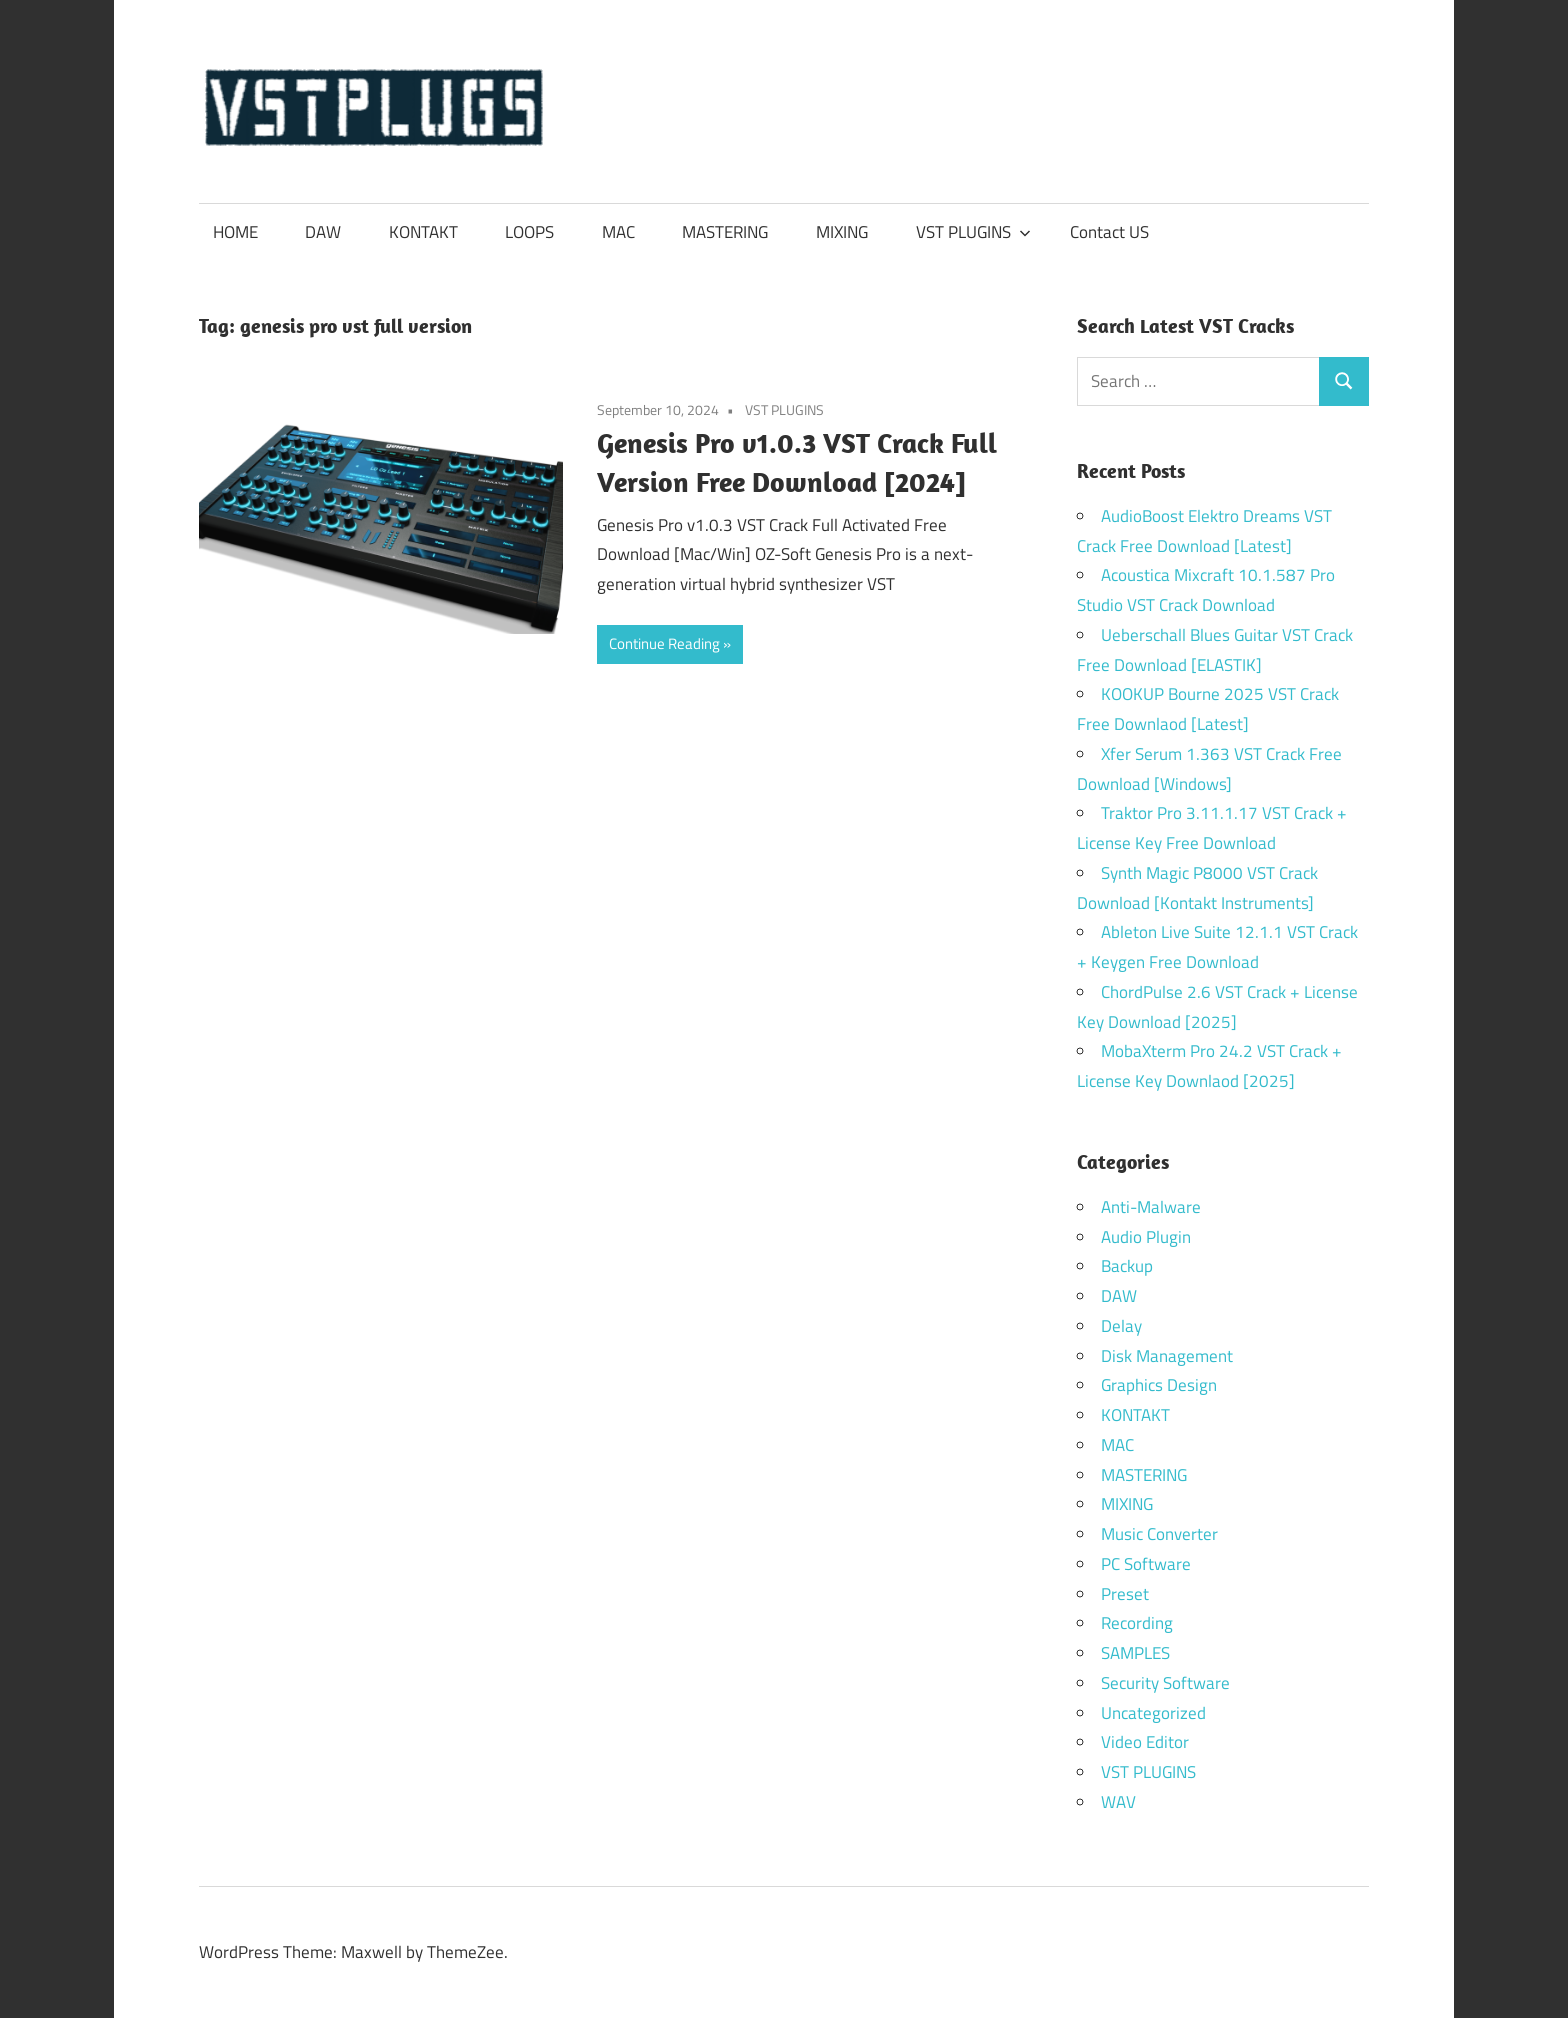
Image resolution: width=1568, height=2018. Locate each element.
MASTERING (725, 232)
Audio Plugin (1146, 1237)
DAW (323, 232)
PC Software (1146, 1564)
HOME (235, 232)
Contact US (1109, 232)
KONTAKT (423, 232)
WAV (1118, 1802)
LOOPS (529, 232)
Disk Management (1167, 1356)
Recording (1137, 1623)
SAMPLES (1135, 1653)
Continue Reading (664, 643)
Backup (1127, 1266)
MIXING (842, 232)
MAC (618, 232)
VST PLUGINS (973, 232)
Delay (1121, 1326)
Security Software (1165, 1683)
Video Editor (1145, 1742)
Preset (1125, 1594)
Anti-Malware (1151, 1207)
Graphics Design (1159, 1385)
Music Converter (1159, 1534)
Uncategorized (1153, 1713)
